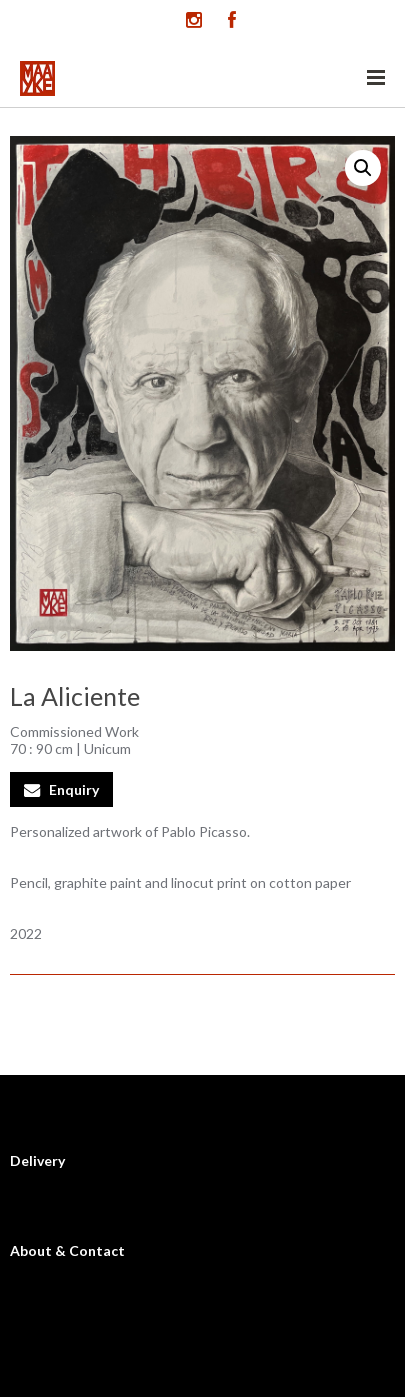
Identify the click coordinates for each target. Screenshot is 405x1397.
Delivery (37, 1160)
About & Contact (67, 1250)
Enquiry (74, 789)
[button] (363, 168)
